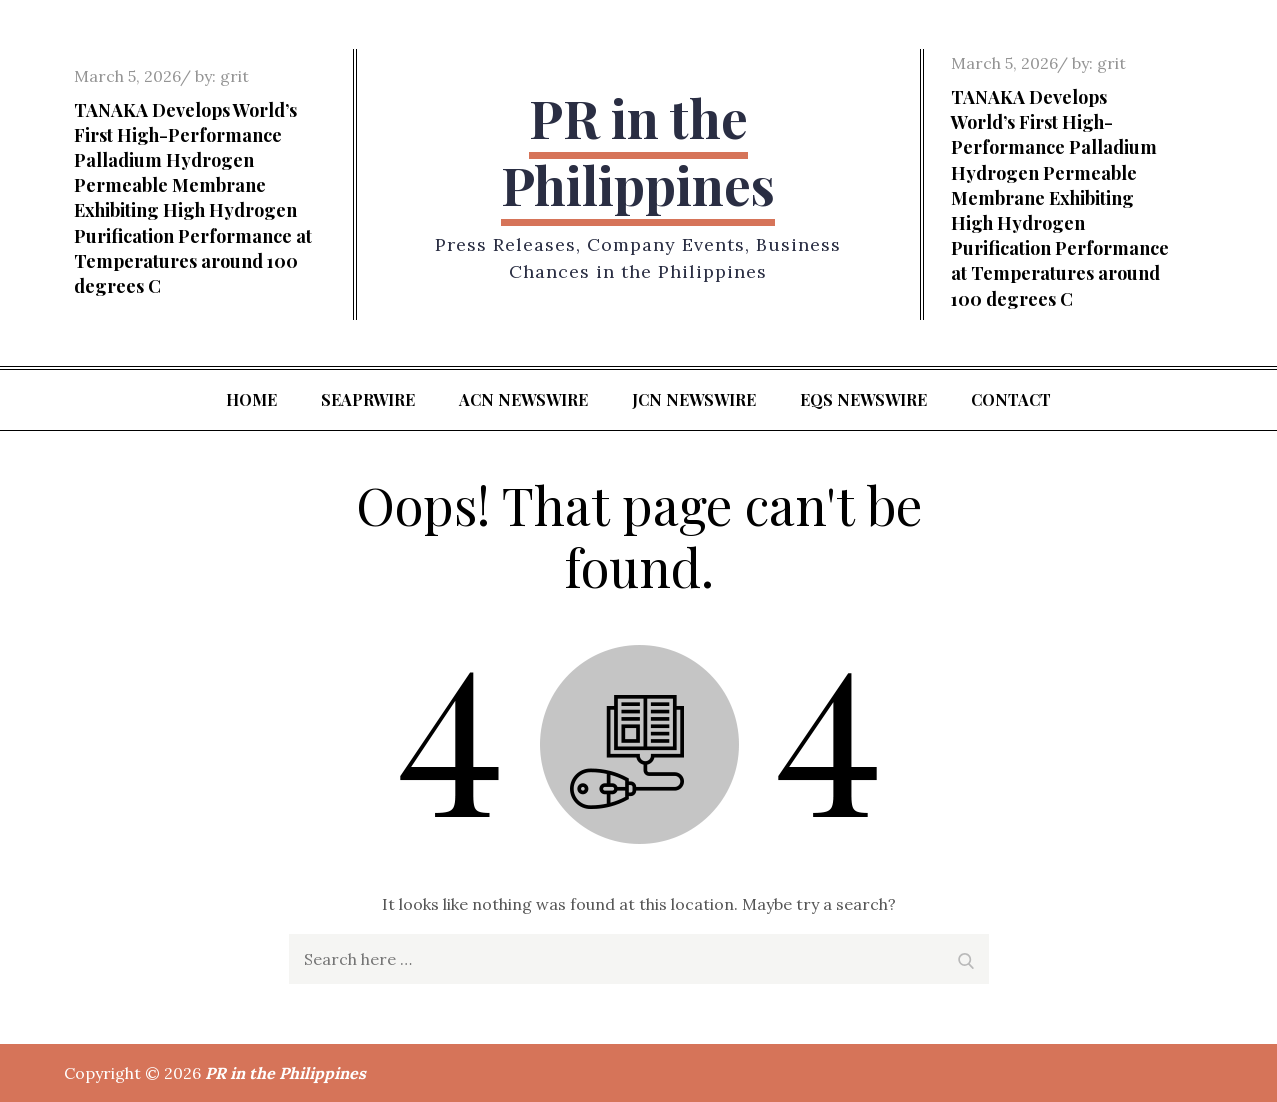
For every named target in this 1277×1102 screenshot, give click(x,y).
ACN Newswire (523, 399)
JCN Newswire (694, 399)
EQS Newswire (863, 399)
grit (234, 76)
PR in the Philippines (638, 151)
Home (251, 399)
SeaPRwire (368, 399)
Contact (1011, 399)
